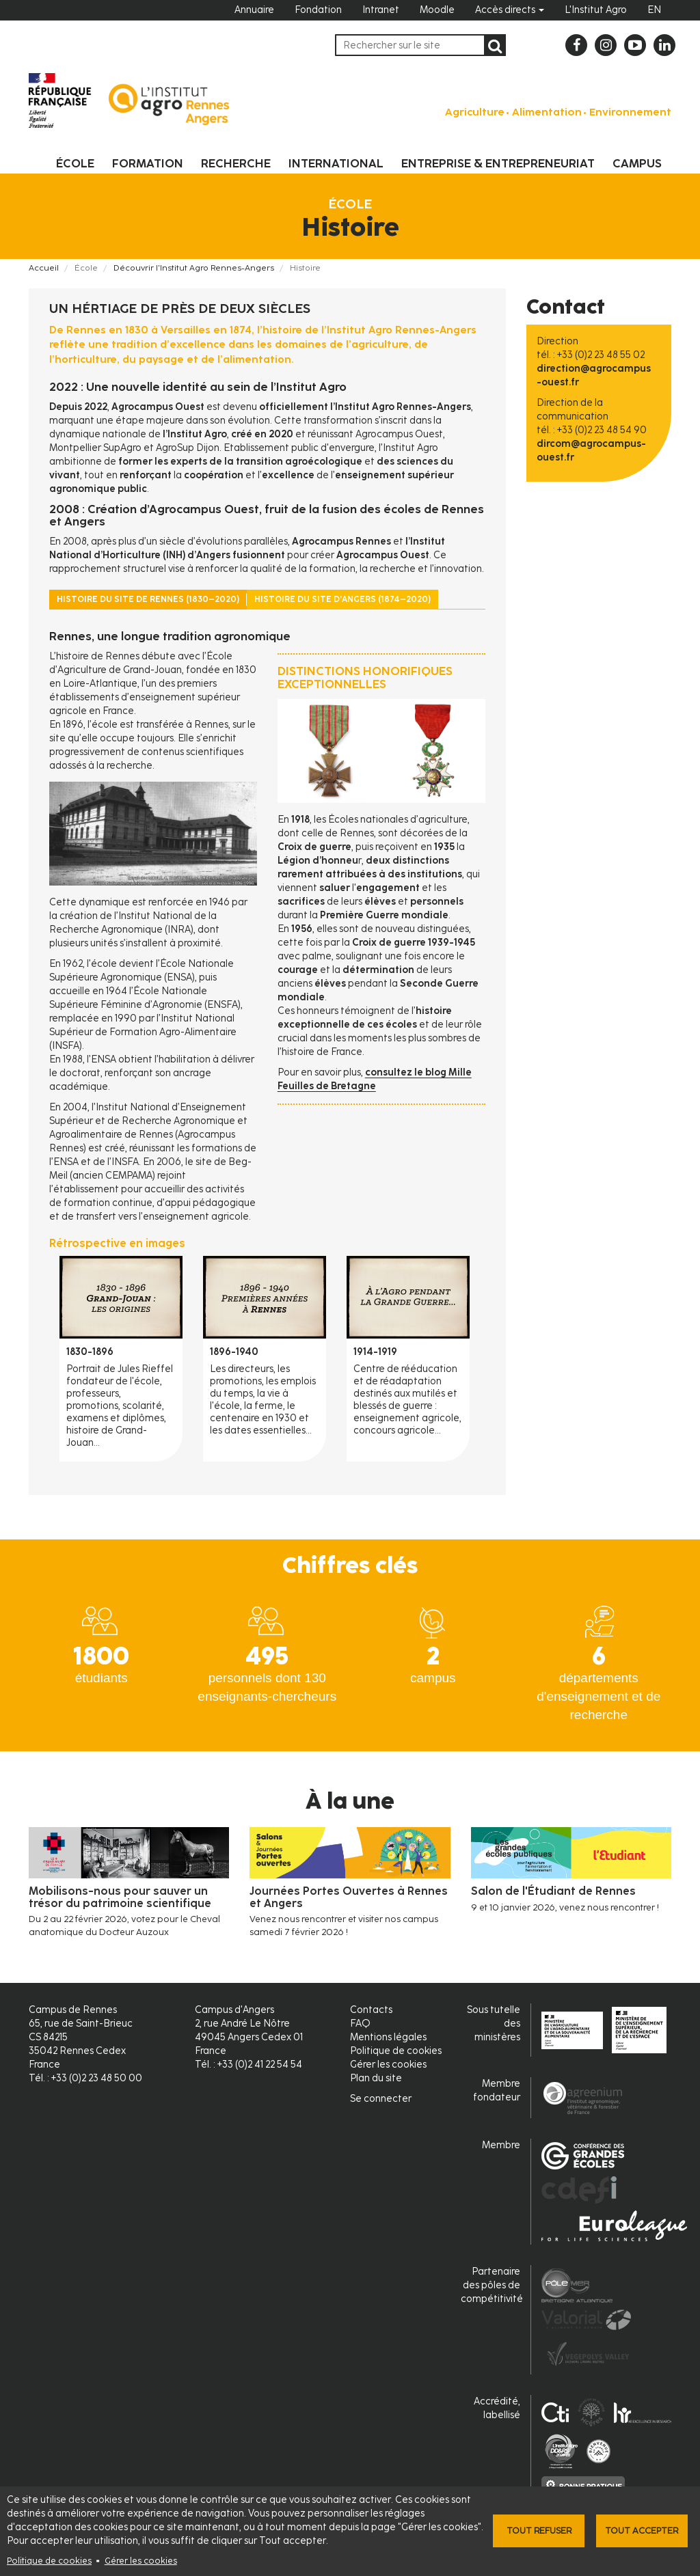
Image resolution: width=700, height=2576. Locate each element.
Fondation (318, 10)
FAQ (360, 2023)
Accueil (44, 268)
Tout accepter (641, 2530)
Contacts (371, 2010)
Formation (147, 163)
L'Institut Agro (596, 10)
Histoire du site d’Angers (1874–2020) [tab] (342, 599)
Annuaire (254, 10)
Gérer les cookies (141, 2561)
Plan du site (376, 2078)
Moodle (437, 10)
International (335, 163)
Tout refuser (539, 2530)
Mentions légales (388, 2037)
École (75, 163)
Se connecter (381, 2099)
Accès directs (509, 10)
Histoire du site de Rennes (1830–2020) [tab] (148, 599)
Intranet (380, 10)
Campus (637, 163)
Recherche (236, 163)
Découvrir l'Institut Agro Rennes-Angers (193, 268)
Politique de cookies (49, 2561)
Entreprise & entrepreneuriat (498, 163)
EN (654, 10)
